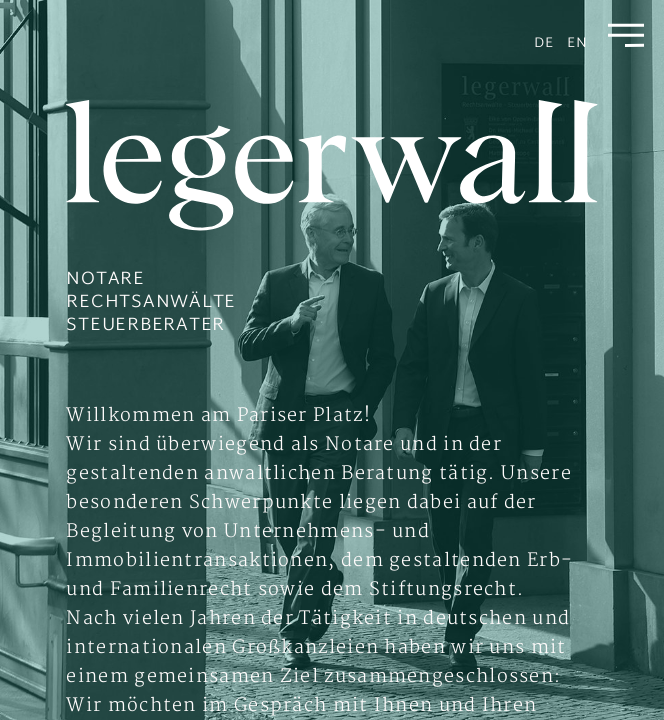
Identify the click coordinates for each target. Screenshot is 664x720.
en (577, 43)
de (544, 43)
